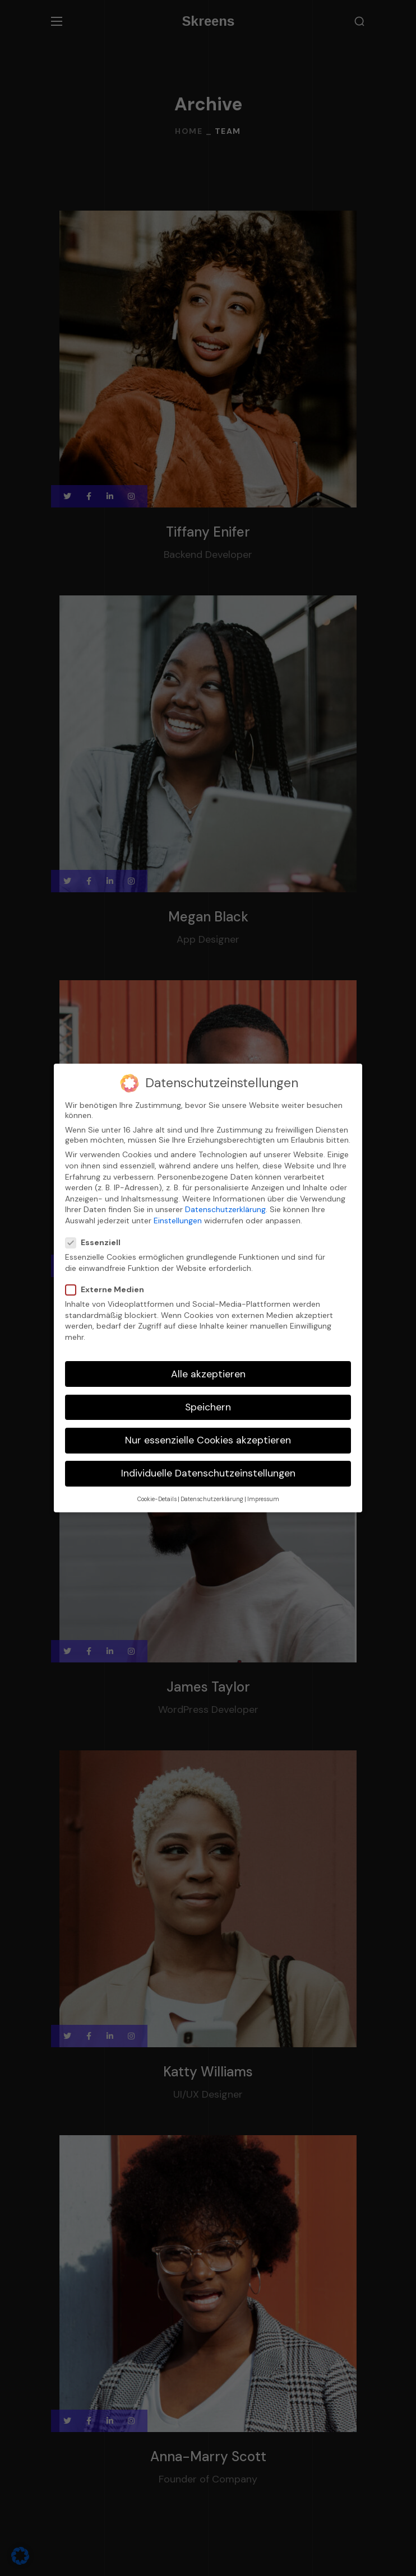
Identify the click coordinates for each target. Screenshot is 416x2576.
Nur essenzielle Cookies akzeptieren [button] (208, 1440)
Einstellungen (178, 1220)
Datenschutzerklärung (225, 1209)
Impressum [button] (263, 1499)
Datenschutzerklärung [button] (212, 1499)
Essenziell (97, 1242)
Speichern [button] (208, 1407)
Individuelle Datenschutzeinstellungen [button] (208, 1473)
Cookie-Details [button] (157, 1499)
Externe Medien (109, 1289)
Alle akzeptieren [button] (208, 1374)
